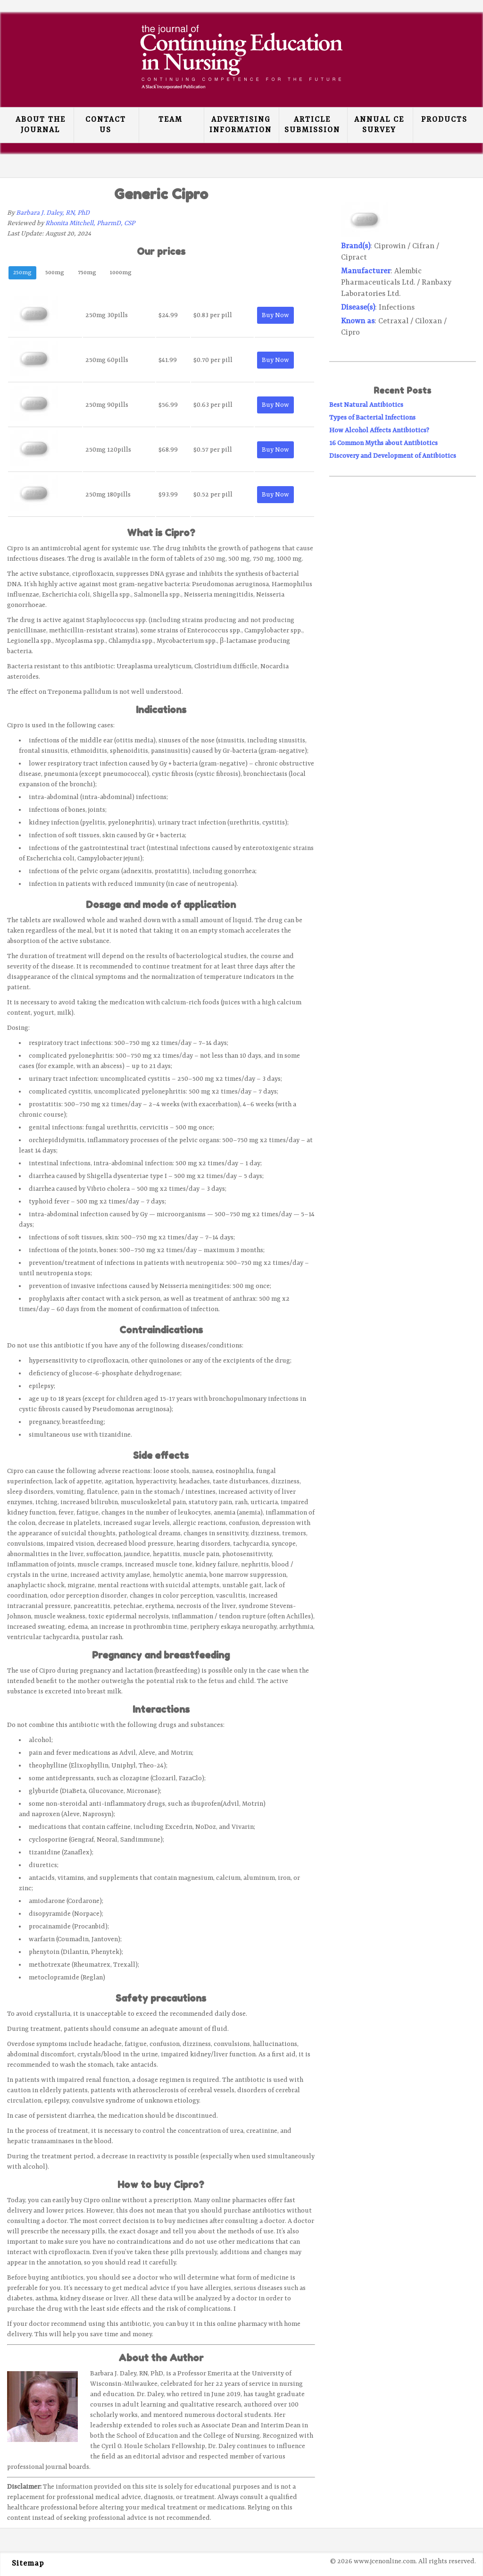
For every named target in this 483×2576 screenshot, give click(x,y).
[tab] (22, 274)
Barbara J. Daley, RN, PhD (53, 213)
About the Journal (41, 125)
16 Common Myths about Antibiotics (383, 443)
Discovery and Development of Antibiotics (392, 456)
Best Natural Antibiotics (366, 405)
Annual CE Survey (379, 125)
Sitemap (28, 2563)
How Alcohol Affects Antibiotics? (379, 430)
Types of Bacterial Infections (372, 417)
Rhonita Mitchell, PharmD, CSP (90, 223)
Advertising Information (240, 125)
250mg (22, 272)
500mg (54, 272)
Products (444, 120)
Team (170, 120)
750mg (87, 272)
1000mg (121, 272)
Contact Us (105, 125)
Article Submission (312, 125)
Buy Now (275, 315)
